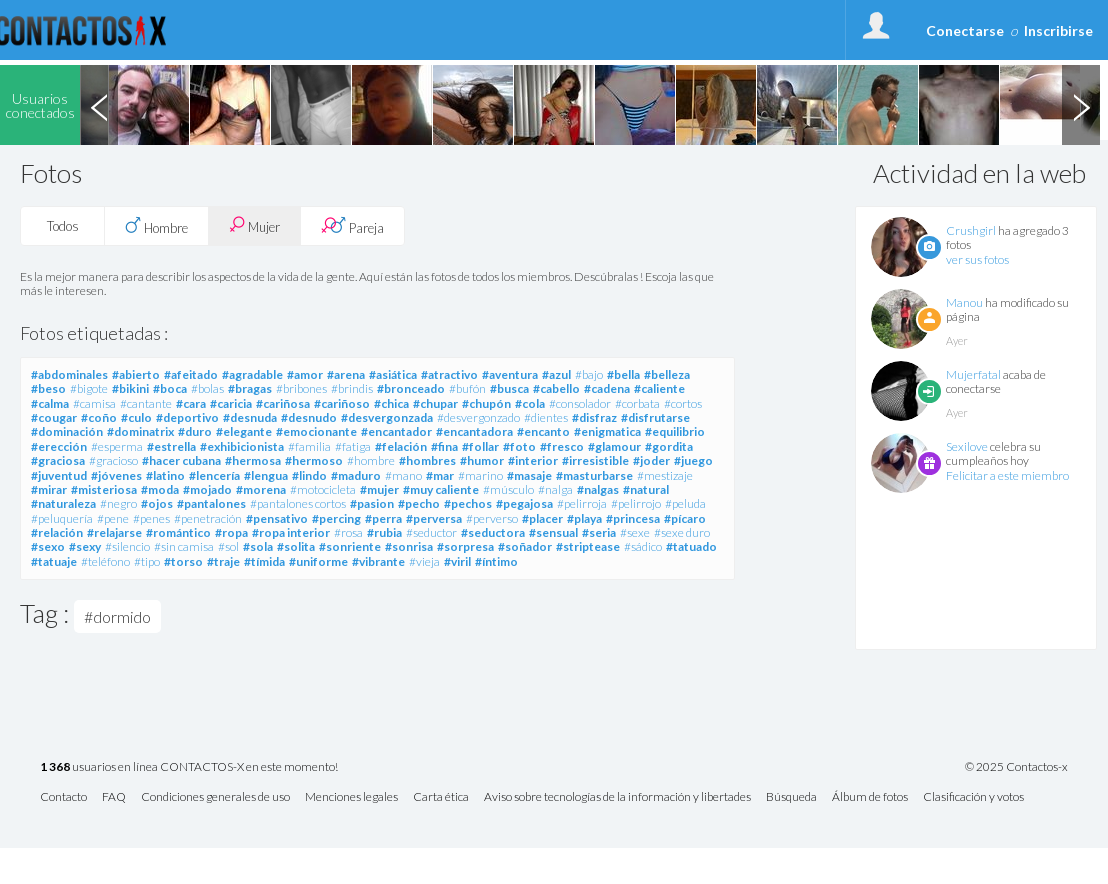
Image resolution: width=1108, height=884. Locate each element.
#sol (228, 546)
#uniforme (318, 561)
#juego (693, 460)
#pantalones (211, 503)
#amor (305, 374)
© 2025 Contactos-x (1016, 767)
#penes (151, 518)
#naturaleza (63, 503)
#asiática (393, 374)
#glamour (614, 446)
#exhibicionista (242, 446)
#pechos (468, 503)
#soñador (525, 546)
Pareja (352, 226)
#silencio (127, 546)
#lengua (266, 475)
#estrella (171, 446)
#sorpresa (465, 546)
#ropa (231, 532)
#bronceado (411, 388)
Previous (99, 105)
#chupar (435, 403)
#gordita (669, 446)
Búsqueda (791, 797)
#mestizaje (665, 475)
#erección (59, 446)
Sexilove (967, 446)
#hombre (371, 460)
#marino (480, 475)
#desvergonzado (478, 417)
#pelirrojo (636, 503)
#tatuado (691, 546)
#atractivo (449, 374)
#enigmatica (607, 431)
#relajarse (114, 532)
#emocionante (316, 431)
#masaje (529, 475)
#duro (195, 431)
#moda (160, 489)
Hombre (156, 226)
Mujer (254, 225)
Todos (63, 226)
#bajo (589, 374)
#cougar (54, 417)
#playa (584, 518)
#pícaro (685, 518)
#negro (118, 503)
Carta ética (441, 797)
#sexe (635, 532)
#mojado (207, 489)
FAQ (114, 797)
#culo (136, 417)
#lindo (309, 475)
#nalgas (598, 489)
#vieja (424, 561)
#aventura (510, 374)
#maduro (356, 475)
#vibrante (378, 561)
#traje (223, 561)
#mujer (379, 489)
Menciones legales (351, 797)
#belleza (667, 374)
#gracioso (113, 460)
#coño (99, 417)
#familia (309, 446)
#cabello (556, 388)
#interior (533, 460)
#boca (170, 388)
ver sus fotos (977, 259)
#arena (346, 374)
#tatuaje (54, 561)
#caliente (659, 388)
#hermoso (314, 460)
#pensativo (277, 518)
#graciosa (58, 460)
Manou (964, 302)
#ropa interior (291, 532)
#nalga (555, 489)
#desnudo (309, 417)
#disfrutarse (655, 417)
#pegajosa (524, 503)
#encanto (543, 431)
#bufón (467, 388)
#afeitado (191, 374)
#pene (113, 518)
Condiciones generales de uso (215, 797)
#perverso (492, 518)
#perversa (434, 518)
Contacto (63, 797)
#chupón (486, 403)
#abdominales (69, 374)
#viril (457, 561)
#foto (519, 446)
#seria (599, 532)
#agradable (252, 374)
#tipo (147, 561)
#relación (57, 532)
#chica (391, 403)
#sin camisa (184, 546)
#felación (401, 446)
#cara (191, 403)
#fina (444, 446)
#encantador (396, 431)
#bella (623, 374)
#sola (258, 546)
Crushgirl (971, 230)
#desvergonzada (387, 417)
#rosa (348, 532)
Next (1081, 105)
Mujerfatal (973, 374)
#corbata (637, 403)
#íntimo (496, 561)
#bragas (250, 388)
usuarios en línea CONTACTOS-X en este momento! (189, 767)
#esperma (117, 446)
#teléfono (105, 561)
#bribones (301, 388)
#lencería (214, 475)
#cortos (683, 403)
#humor (482, 460)
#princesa (633, 518)
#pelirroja (582, 503)
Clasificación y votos (973, 797)
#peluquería (62, 518)
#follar (480, 446)
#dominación (67, 431)
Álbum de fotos (870, 797)
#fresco (562, 446)
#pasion (372, 503)
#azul (556, 374)
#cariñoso (342, 403)
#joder (651, 460)
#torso (183, 561)
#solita (296, 546)
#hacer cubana (181, 460)
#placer (542, 518)
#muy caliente (441, 489)
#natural (646, 489)
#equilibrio (675, 431)
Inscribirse (1058, 30)
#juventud (59, 475)
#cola (530, 403)
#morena (261, 489)
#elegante (244, 431)
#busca (509, 388)
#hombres (427, 460)
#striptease (588, 546)
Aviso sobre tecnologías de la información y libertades (617, 797)
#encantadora (474, 431)
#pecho (419, 503)
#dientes (546, 417)
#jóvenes (116, 475)
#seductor (431, 532)
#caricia (231, 403)
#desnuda (250, 417)
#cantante (146, 403)
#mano (403, 475)
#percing (336, 518)
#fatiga (353, 446)
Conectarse (965, 30)
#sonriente (350, 546)
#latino (165, 475)
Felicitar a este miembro (1007, 475)
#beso (48, 388)
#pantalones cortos (298, 503)
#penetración (208, 518)
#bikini (130, 388)
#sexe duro (682, 532)
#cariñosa (283, 403)
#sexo (48, 546)
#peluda (685, 503)
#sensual (553, 532)
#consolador (580, 403)
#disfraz (594, 417)
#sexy (85, 546)
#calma (50, 403)
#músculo (508, 489)
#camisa (94, 403)
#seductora (493, 532)
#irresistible (595, 460)
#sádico (643, 546)
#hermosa (253, 460)
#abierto (136, 374)
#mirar (49, 489)
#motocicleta (323, 489)
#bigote (89, 388)
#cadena (607, 388)
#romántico (178, 532)
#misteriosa (104, 489)
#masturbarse (594, 475)
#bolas (207, 388)
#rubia (384, 532)
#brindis (352, 388)
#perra (383, 518)
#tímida (264, 561)
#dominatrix (140, 431)
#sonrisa (409, 546)
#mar (440, 475)
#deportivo (187, 417)
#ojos (157, 503)
